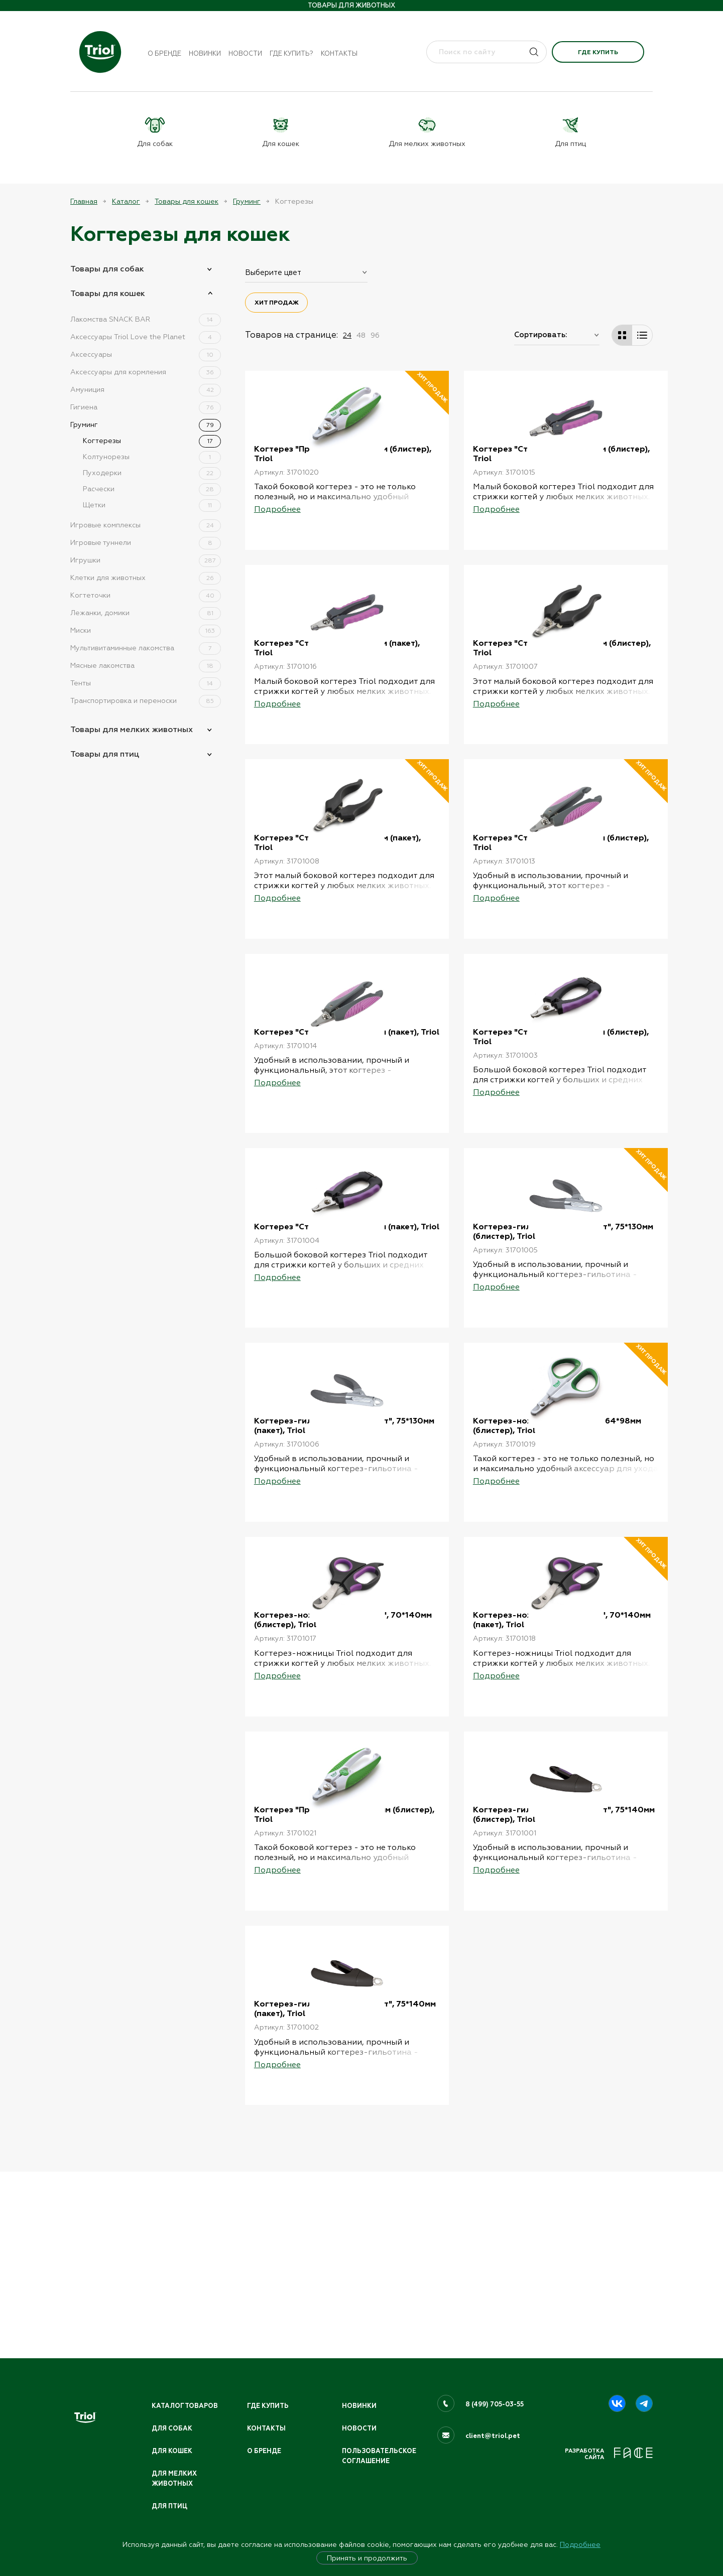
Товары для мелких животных (131, 729)
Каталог (126, 201)
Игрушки (145, 559)
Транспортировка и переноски (145, 700)
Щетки (152, 504)
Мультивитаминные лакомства (145, 647)
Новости (245, 53)
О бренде (164, 53)
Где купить (598, 52)
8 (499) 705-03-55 (495, 2402)
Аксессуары (145, 354)
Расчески (152, 488)
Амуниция (145, 389)
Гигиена (145, 406)
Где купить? (291, 53)
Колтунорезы (152, 456)
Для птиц (170, 2506)
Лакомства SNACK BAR (145, 319)
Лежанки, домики (145, 612)
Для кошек (173, 2450)
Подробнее (580, 2544)
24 (347, 335)
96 (375, 335)
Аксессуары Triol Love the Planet (145, 336)
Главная (83, 201)
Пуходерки (152, 472)
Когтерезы (152, 440)
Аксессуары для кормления (145, 371)
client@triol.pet (492, 2434)
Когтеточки (145, 595)
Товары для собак (107, 268)
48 (361, 335)
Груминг (247, 201)
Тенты (145, 682)
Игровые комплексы (145, 524)
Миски (145, 630)
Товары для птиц (104, 753)
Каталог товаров (186, 2404)
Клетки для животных (145, 577)
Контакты (339, 53)
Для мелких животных (175, 2478)
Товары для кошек (186, 201)
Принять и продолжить (367, 2558)
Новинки (205, 53)
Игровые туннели (145, 542)
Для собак (172, 2426)
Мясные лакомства (145, 665)
